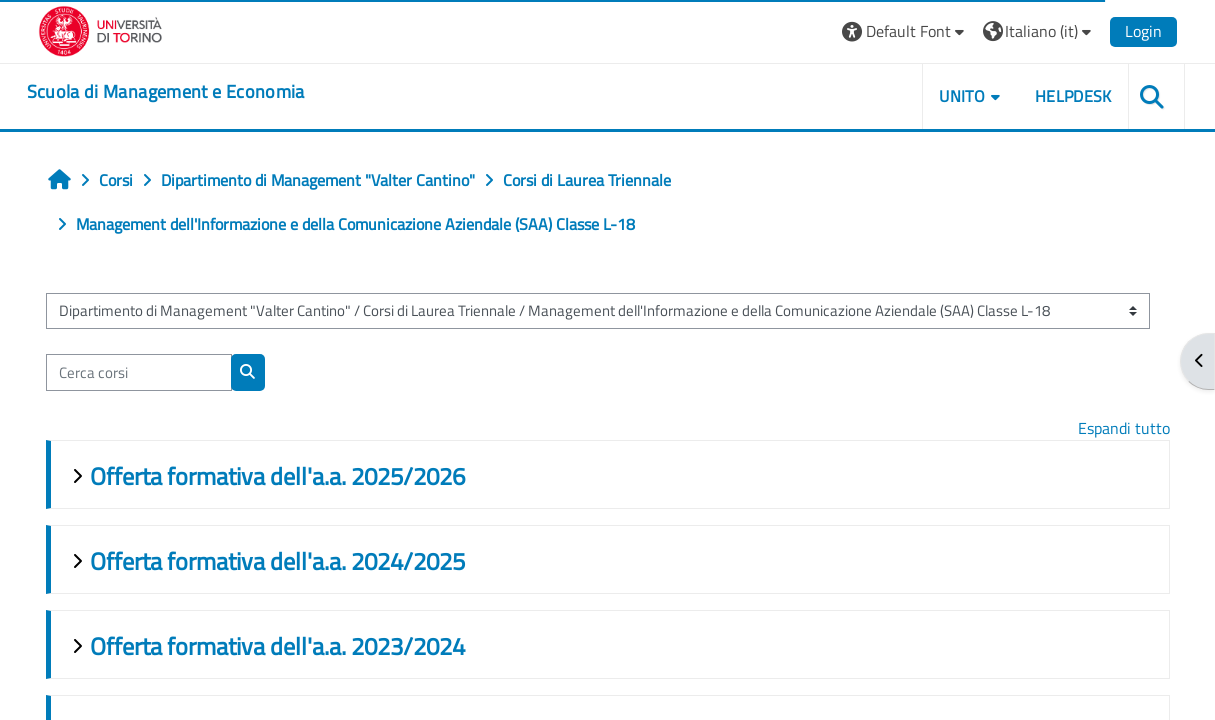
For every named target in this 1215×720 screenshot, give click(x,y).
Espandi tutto (1124, 428)
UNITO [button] (962, 96)
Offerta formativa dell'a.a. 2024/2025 (277, 561)
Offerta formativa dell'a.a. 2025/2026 (277, 476)
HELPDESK (1073, 96)
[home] (166, 92)
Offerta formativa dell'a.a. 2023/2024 (277, 646)
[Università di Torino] (100, 29)
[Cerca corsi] (139, 372)
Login (1143, 31)
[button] (905, 31)
